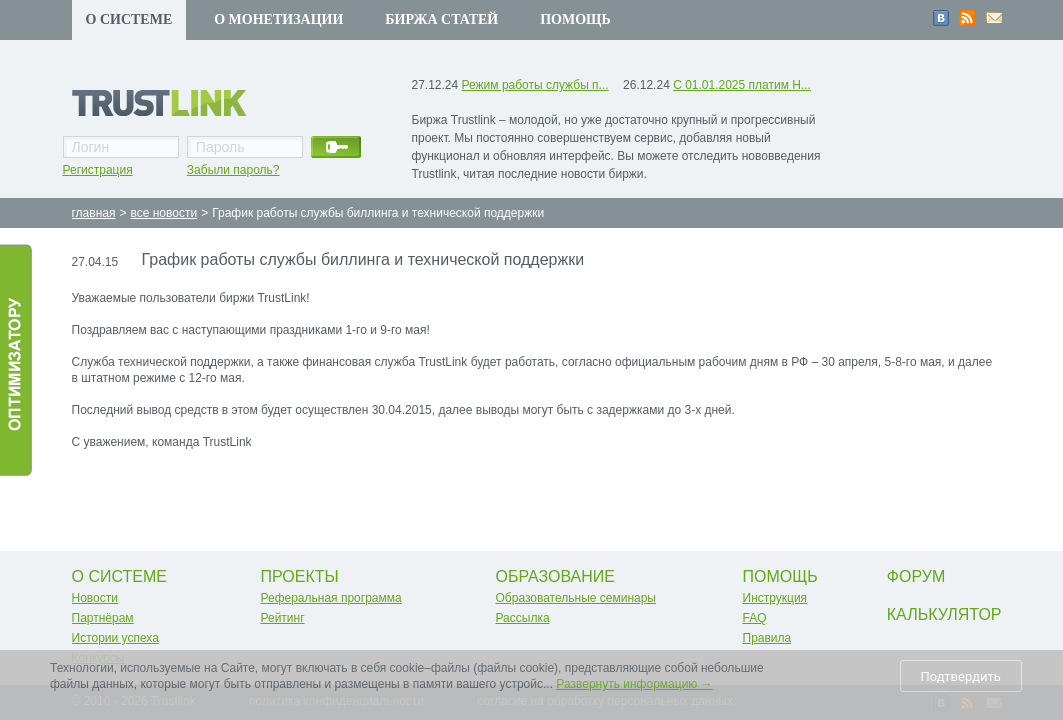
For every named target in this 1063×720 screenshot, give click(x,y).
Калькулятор (944, 614)
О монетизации (278, 19)
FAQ (755, 618)
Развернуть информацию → (634, 684)
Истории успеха (115, 638)
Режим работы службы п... (535, 85)
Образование (556, 576)
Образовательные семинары (576, 598)
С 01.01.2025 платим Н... (742, 85)
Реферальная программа (331, 598)
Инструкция (775, 598)
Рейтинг (283, 618)
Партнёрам (103, 618)
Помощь (575, 19)
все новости (163, 213)
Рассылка (523, 618)
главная (94, 213)
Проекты (300, 576)
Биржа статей (441, 19)
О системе (129, 19)
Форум (916, 576)
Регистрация (98, 170)
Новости (95, 598)
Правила (767, 638)
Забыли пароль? (233, 170)
